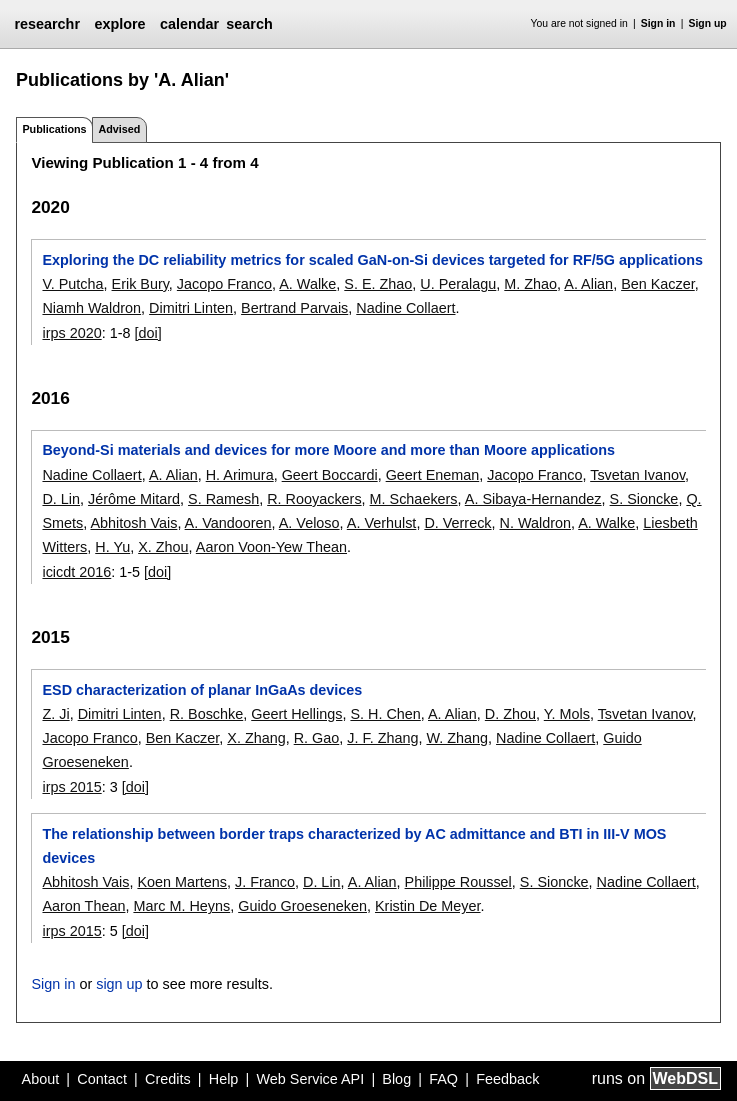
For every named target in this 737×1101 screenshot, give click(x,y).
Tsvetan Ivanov (637, 475)
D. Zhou (510, 714)
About (41, 1079)
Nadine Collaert (405, 308)
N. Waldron (535, 523)
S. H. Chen (385, 714)
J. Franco (265, 882)
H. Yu (112, 547)
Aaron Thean (83, 906)
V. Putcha (72, 284)
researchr (47, 24)
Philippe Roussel (458, 882)
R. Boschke (207, 714)
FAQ (443, 1079)
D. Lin (61, 499)
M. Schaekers (414, 499)
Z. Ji (55, 714)
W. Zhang (457, 738)
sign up (119, 984)
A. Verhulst (382, 523)
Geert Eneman (433, 475)
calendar (189, 24)
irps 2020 (71, 333)
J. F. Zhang (382, 738)
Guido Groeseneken (302, 906)
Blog (396, 1079)
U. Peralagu (458, 284)
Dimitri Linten (191, 308)
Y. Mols (567, 714)
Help (224, 1079)
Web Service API (310, 1079)
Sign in (658, 23)
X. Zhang (256, 738)
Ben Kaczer (658, 284)
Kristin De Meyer (428, 906)
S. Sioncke (644, 499)
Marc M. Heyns (181, 906)
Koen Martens (182, 882)
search (249, 24)
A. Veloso (309, 523)
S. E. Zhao (378, 284)
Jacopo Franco (224, 284)
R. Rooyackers (314, 499)
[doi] (147, 333)
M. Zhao (530, 284)
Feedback (507, 1079)
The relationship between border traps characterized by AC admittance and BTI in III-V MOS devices (354, 846)
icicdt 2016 (76, 572)
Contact (102, 1079)
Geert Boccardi (330, 475)
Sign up (708, 23)
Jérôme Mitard (134, 499)
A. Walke (307, 284)
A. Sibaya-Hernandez (533, 499)
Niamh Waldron (91, 308)
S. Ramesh (223, 499)
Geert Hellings (296, 714)
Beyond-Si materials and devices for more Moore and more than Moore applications (328, 450)
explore (119, 24)
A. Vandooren (228, 523)
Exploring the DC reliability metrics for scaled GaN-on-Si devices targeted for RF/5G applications (372, 260)
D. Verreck (457, 523)
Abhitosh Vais (133, 523)
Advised (119, 129)
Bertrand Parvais (294, 308)
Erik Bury (140, 284)
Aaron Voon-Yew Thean (271, 547)
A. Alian (588, 284)
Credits (168, 1079)
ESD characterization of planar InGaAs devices (202, 690)
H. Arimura (240, 475)
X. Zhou (163, 547)
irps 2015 (71, 787)
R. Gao (317, 738)
